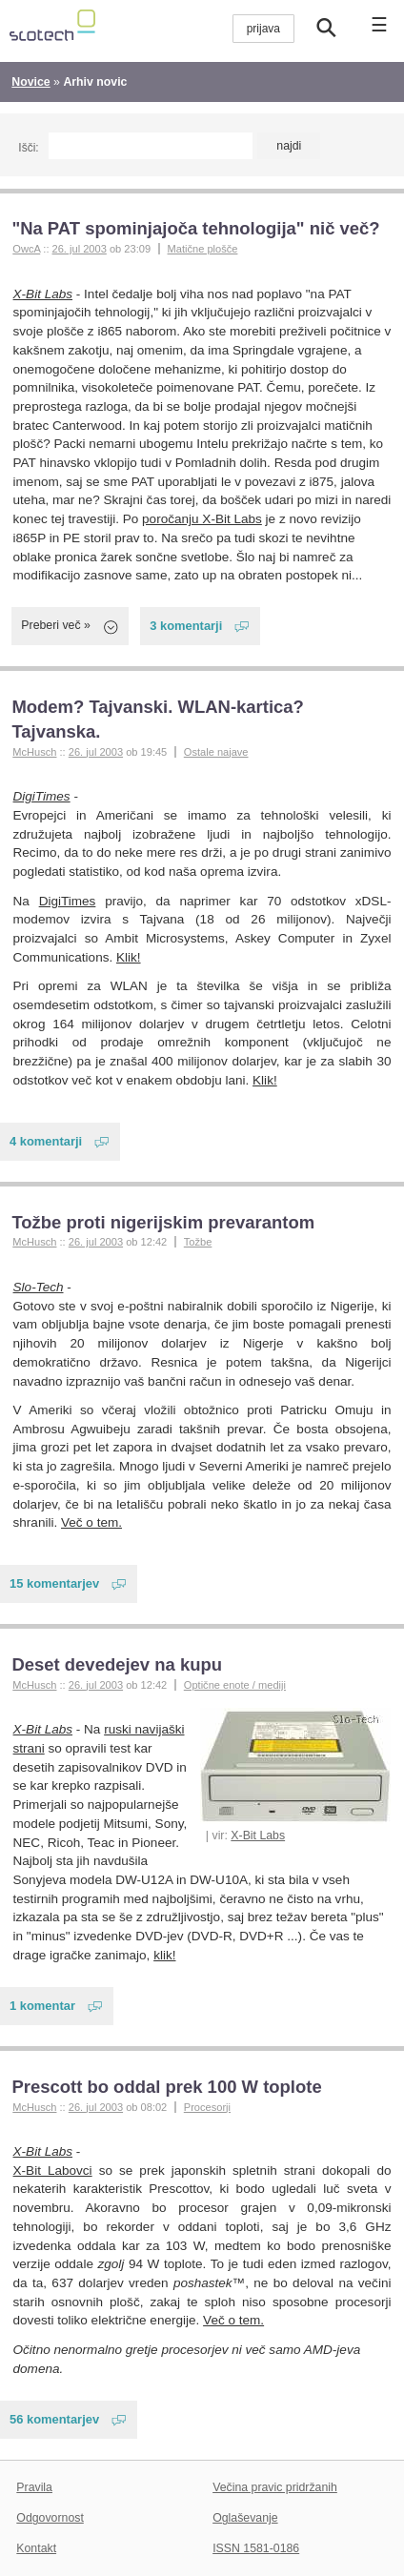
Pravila (34, 2487)
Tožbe (198, 1241)
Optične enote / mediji (235, 1685)
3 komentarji (186, 626)
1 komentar (42, 2005)
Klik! (128, 957)
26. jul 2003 (79, 248)
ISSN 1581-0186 (255, 2548)
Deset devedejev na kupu (116, 1664)
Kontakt (36, 2548)
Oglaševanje (244, 2518)
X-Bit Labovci (52, 2170)
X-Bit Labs (43, 294)
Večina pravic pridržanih (274, 2487)
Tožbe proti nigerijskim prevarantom (162, 1222)
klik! (164, 1955)
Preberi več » (56, 625)
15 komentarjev (54, 1583)
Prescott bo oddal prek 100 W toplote (166, 2087)
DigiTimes (42, 796)
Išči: (28, 147)
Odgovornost (50, 2518)
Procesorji (207, 2107)
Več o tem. (91, 1522)
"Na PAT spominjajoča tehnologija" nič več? (195, 228)
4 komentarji (46, 1141)
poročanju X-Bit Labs (202, 519)
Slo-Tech (38, 1287)
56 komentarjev (54, 2419)
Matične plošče (203, 248)
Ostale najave (216, 752)
